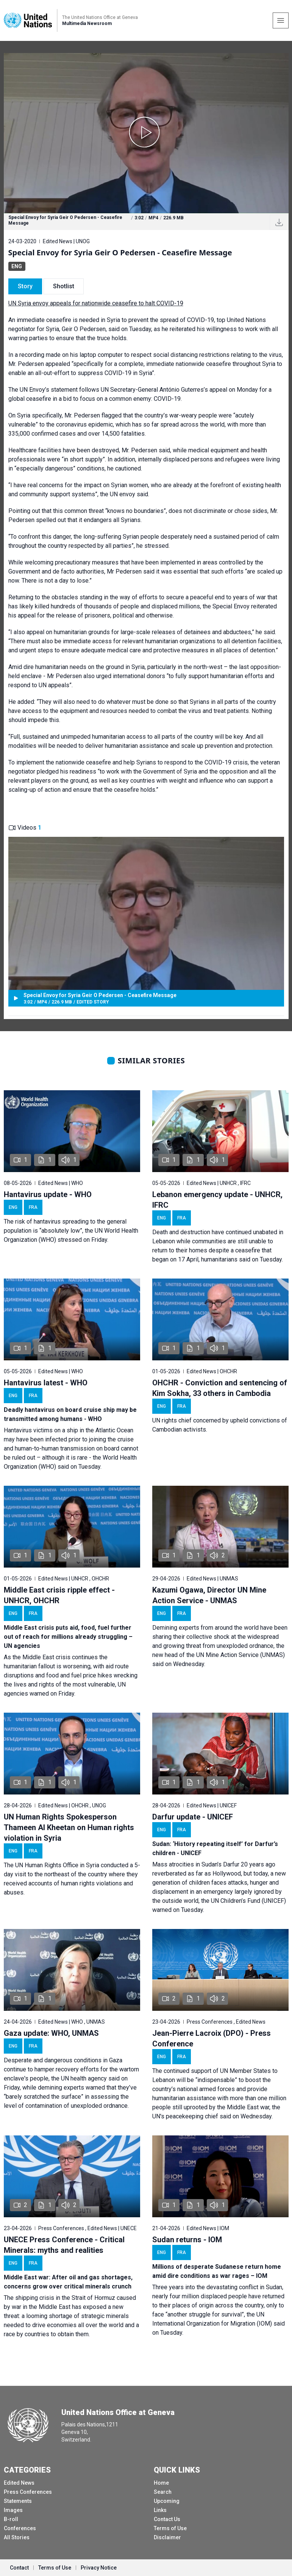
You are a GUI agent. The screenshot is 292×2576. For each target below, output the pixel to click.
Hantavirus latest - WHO (45, 1382)
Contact (19, 2568)
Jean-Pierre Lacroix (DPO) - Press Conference (211, 2038)
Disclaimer (167, 2537)
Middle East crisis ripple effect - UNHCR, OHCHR (59, 1595)
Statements (18, 2501)
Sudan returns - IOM (187, 2239)
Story (25, 286)
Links (160, 2510)
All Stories (17, 2537)
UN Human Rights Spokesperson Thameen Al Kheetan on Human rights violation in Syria (69, 1827)
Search (163, 2492)
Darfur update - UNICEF (192, 1816)
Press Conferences (28, 2492)
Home (161, 2483)
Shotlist (63, 286)
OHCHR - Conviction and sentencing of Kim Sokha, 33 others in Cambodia (219, 1388)
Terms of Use (170, 2528)
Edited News (19, 2483)
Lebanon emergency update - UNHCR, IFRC (217, 1200)
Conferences (20, 2528)
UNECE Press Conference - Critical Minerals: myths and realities (64, 2245)
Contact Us (167, 2519)
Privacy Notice (99, 2568)
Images (13, 2510)
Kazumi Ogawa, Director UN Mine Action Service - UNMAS (209, 1595)
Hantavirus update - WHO (48, 1194)
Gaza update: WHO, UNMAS (51, 2033)
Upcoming (167, 2501)
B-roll (11, 2519)
